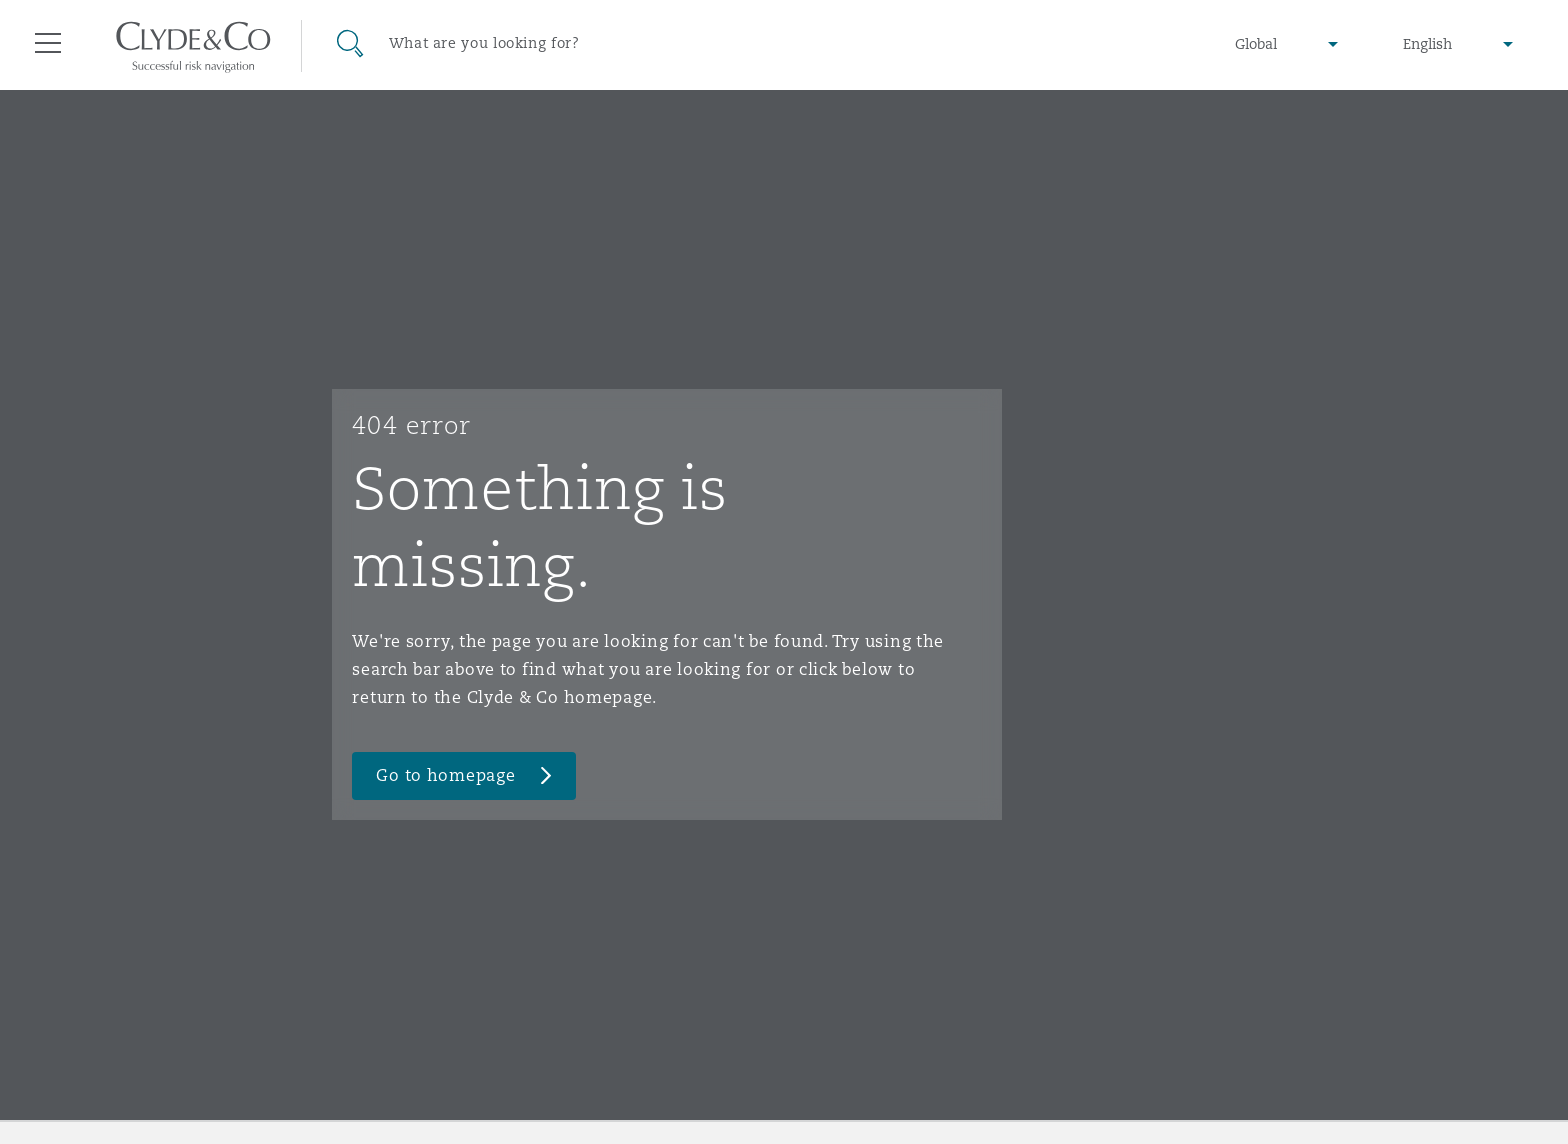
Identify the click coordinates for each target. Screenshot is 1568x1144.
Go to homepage (445, 775)
